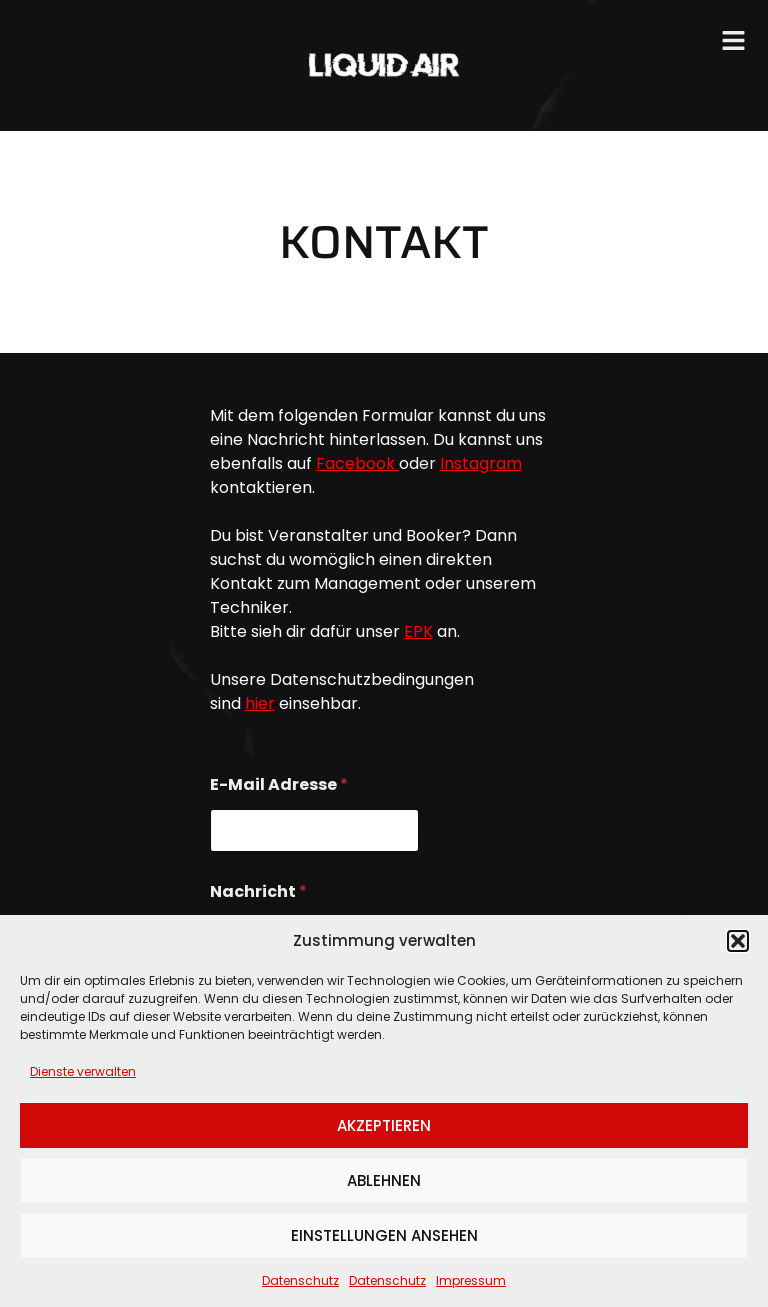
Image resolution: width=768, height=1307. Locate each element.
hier (260, 703)
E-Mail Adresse (279, 784)
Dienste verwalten (83, 1071)
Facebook (357, 463)
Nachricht (258, 891)
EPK (418, 631)
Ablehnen (384, 1180)
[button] (738, 941)
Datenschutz (300, 1280)
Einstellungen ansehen (384, 1235)
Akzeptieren (384, 1125)
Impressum (471, 1280)
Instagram (481, 463)
